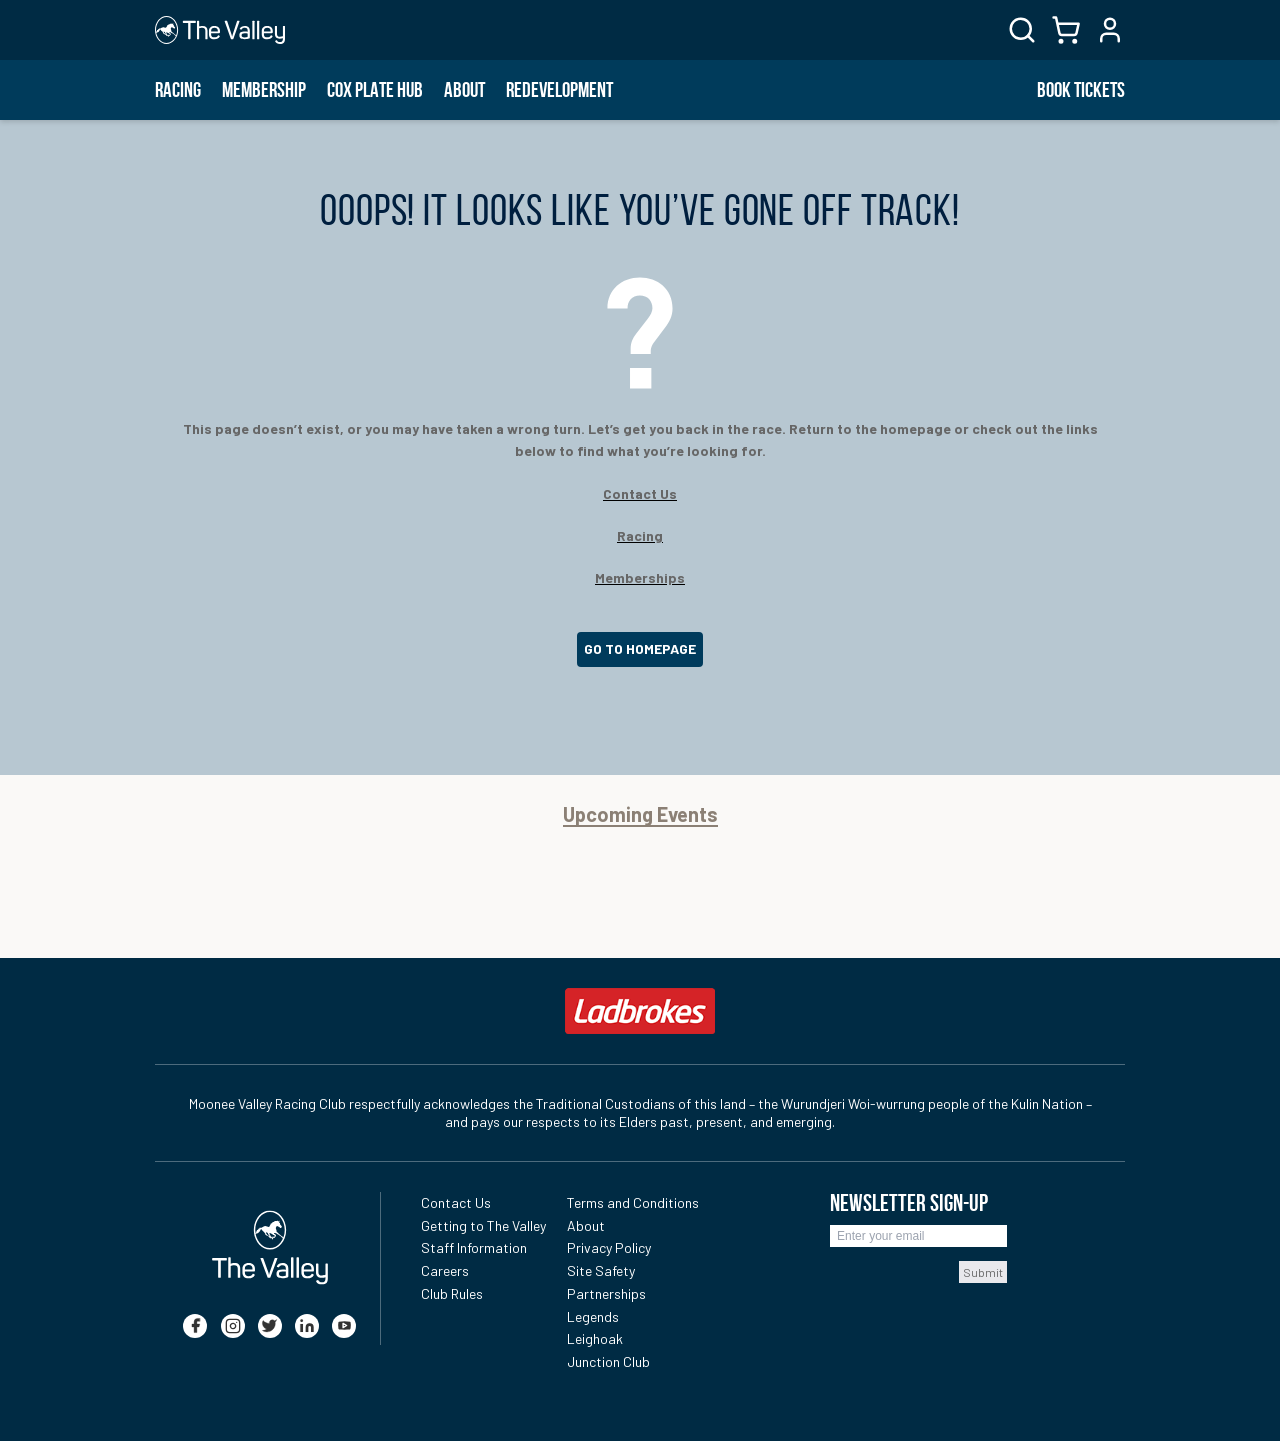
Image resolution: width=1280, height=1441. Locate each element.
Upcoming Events (640, 814)
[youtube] (344, 1326)
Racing (178, 90)
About (464, 90)
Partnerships (606, 1293)
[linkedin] (307, 1326)
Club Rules (452, 1293)
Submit (983, 1272)
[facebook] (195, 1326)
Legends (593, 1316)
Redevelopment (559, 90)
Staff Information (474, 1247)
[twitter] (270, 1326)
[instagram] (233, 1326)
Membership (264, 90)
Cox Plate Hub (375, 90)
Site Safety (601, 1270)
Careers (445, 1270)
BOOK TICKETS (1081, 90)
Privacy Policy (609, 1247)
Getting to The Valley (483, 1225)
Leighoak (595, 1338)
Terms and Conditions (633, 1202)
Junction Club (608, 1361)
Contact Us (456, 1202)
